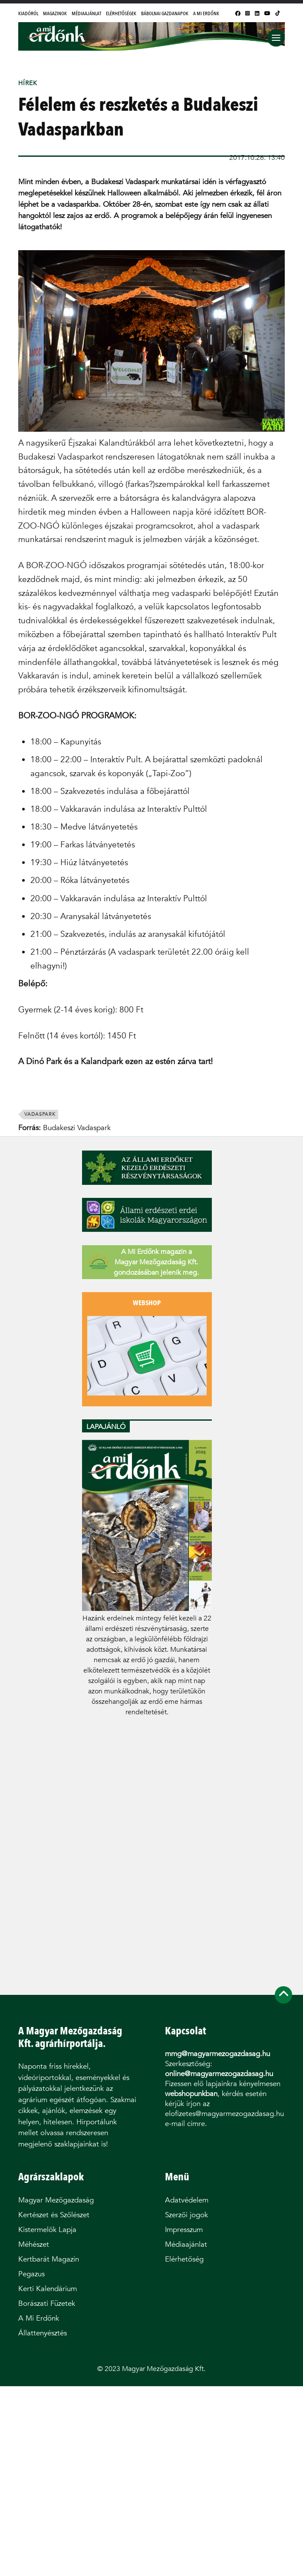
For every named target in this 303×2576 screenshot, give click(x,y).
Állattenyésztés (42, 2333)
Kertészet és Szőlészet (53, 2215)
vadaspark (40, 1114)
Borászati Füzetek (46, 2303)
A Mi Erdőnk (206, 13)
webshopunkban (191, 2094)
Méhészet (33, 2244)
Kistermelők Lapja (47, 2230)
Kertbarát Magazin (48, 2259)
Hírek (27, 83)
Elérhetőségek (121, 13)
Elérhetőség (184, 2259)
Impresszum (184, 2230)
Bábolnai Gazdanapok (164, 13)
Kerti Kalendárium (47, 2289)
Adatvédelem (186, 2200)
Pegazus (31, 2274)
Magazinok (55, 13)
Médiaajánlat (86, 13)
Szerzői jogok (186, 2215)
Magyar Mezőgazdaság (56, 2200)
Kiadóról (28, 13)
